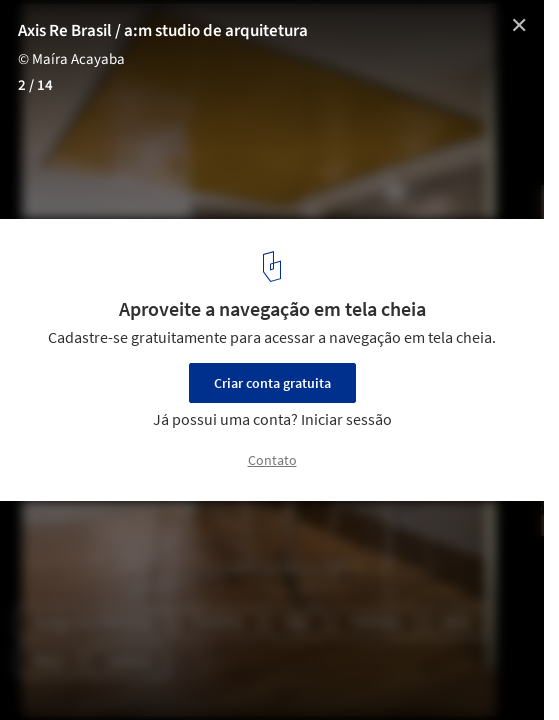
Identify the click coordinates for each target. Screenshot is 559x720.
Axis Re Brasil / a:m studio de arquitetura (163, 31)
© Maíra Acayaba (71, 59)
